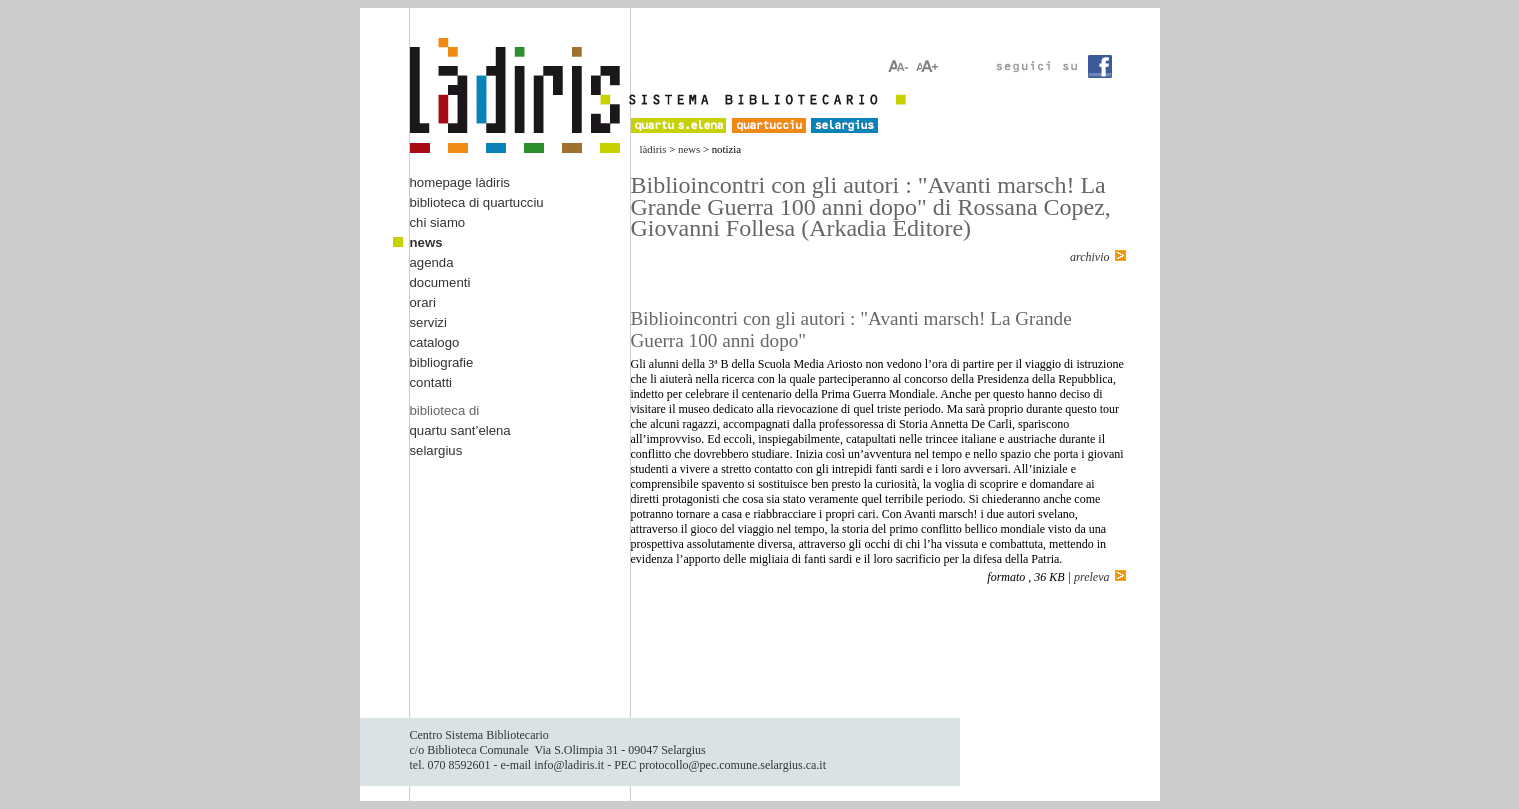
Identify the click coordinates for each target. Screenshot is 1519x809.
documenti (440, 282)
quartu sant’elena (460, 430)
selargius (436, 450)
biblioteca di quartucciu (477, 202)
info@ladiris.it (569, 765)
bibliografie (442, 362)
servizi (428, 322)
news (689, 149)
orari (423, 302)
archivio (1090, 257)
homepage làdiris (460, 182)
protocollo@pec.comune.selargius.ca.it (732, 765)
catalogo (435, 342)
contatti (431, 382)
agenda (432, 262)
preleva (1092, 577)
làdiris (653, 149)
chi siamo (438, 222)
